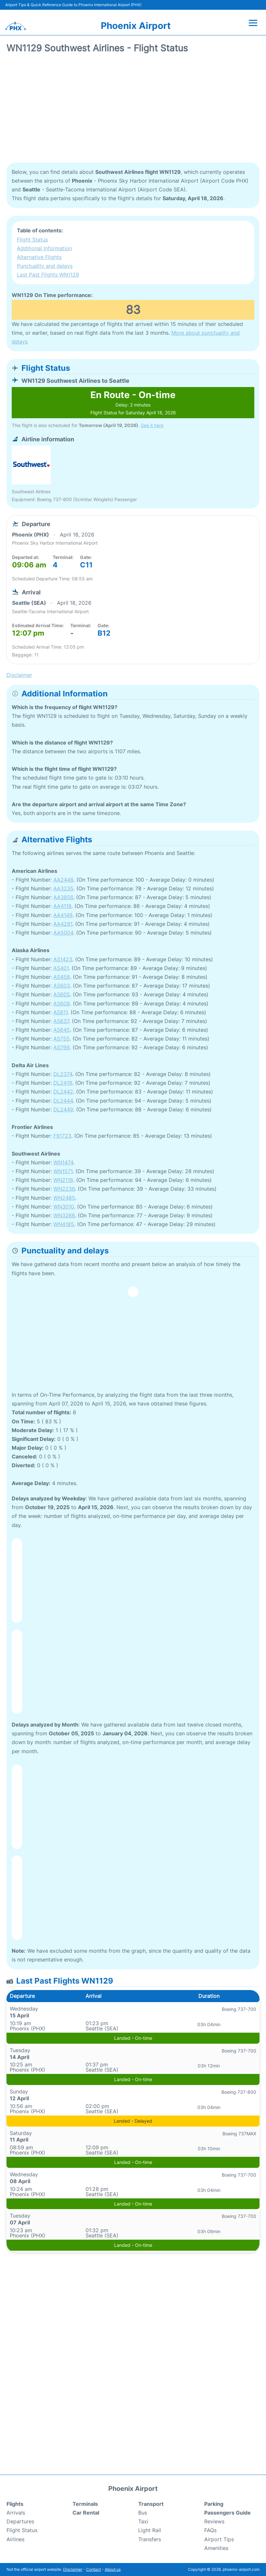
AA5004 (63, 932)
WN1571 (63, 1171)
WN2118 (63, 1180)
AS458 (61, 977)
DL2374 (62, 1074)
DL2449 (63, 1109)
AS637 (61, 1021)
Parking (213, 2504)
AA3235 (63, 888)
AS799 (61, 1047)
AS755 (61, 1038)
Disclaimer (72, 2569)
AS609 (61, 1003)
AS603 (61, 985)
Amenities (216, 2548)
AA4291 (62, 924)
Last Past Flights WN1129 (48, 274)
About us (113, 2569)
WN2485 (64, 1198)
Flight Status (32, 239)
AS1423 (62, 959)
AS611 (60, 1012)
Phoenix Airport (136, 25)
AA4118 (62, 906)
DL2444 (63, 1100)
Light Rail (149, 2530)
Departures (20, 2521)
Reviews (214, 2521)
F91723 (62, 1136)
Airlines (15, 2539)
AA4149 (63, 915)
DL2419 (62, 1083)
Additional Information (44, 248)
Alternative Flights (39, 257)
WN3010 (63, 1206)
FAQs (210, 2530)
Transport (151, 2504)
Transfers (149, 2539)
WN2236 (64, 1188)
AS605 (61, 994)
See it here (152, 425)
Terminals (85, 2504)
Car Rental (86, 2512)
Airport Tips (219, 2539)
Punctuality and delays (45, 266)
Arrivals (16, 2512)
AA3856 (63, 897)
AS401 (61, 968)
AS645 (61, 1030)
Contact (93, 2569)
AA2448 (63, 879)
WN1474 (63, 1162)
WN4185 (63, 1224)
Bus (142, 2512)
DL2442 (63, 1091)
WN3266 (64, 1215)
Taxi (143, 2521)
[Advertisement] (133, 110)
